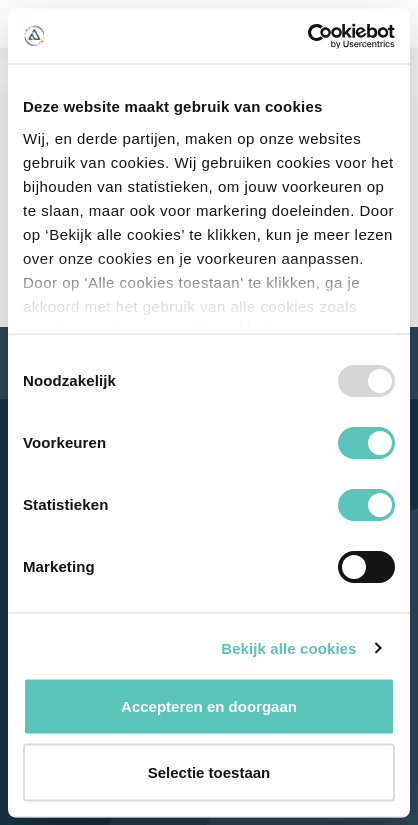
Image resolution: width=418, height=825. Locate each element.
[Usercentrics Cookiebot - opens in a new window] (307, 36)
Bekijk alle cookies (288, 647)
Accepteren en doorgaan (209, 706)
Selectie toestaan (209, 771)
